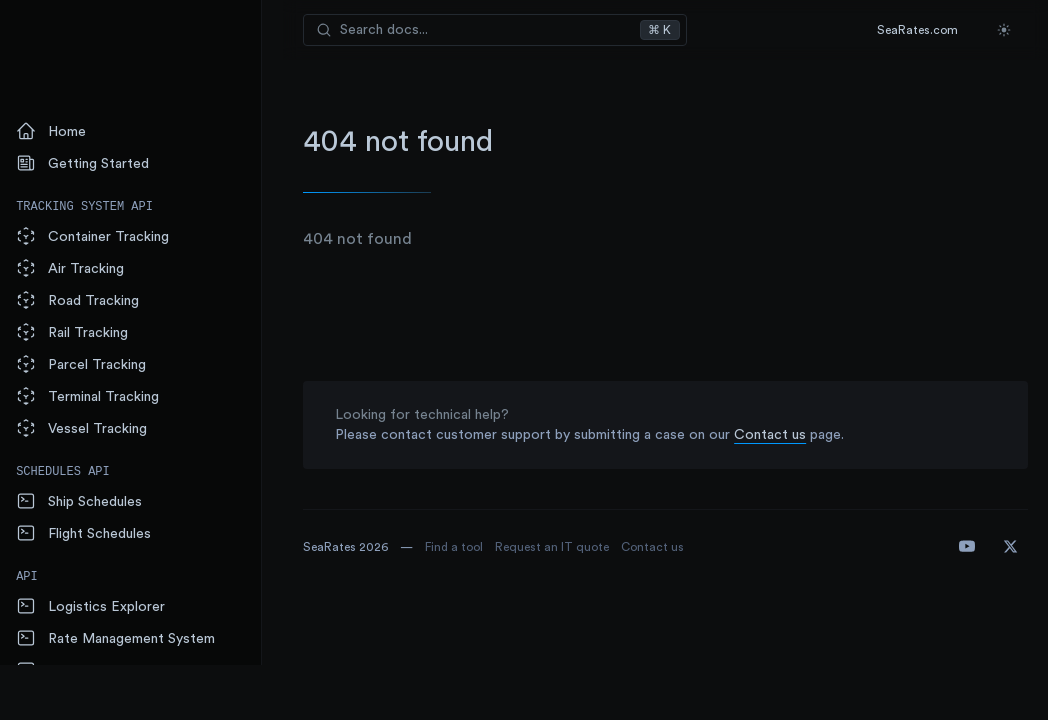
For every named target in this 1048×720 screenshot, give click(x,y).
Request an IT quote (569, 547)
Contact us (787, 435)
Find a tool (471, 547)
